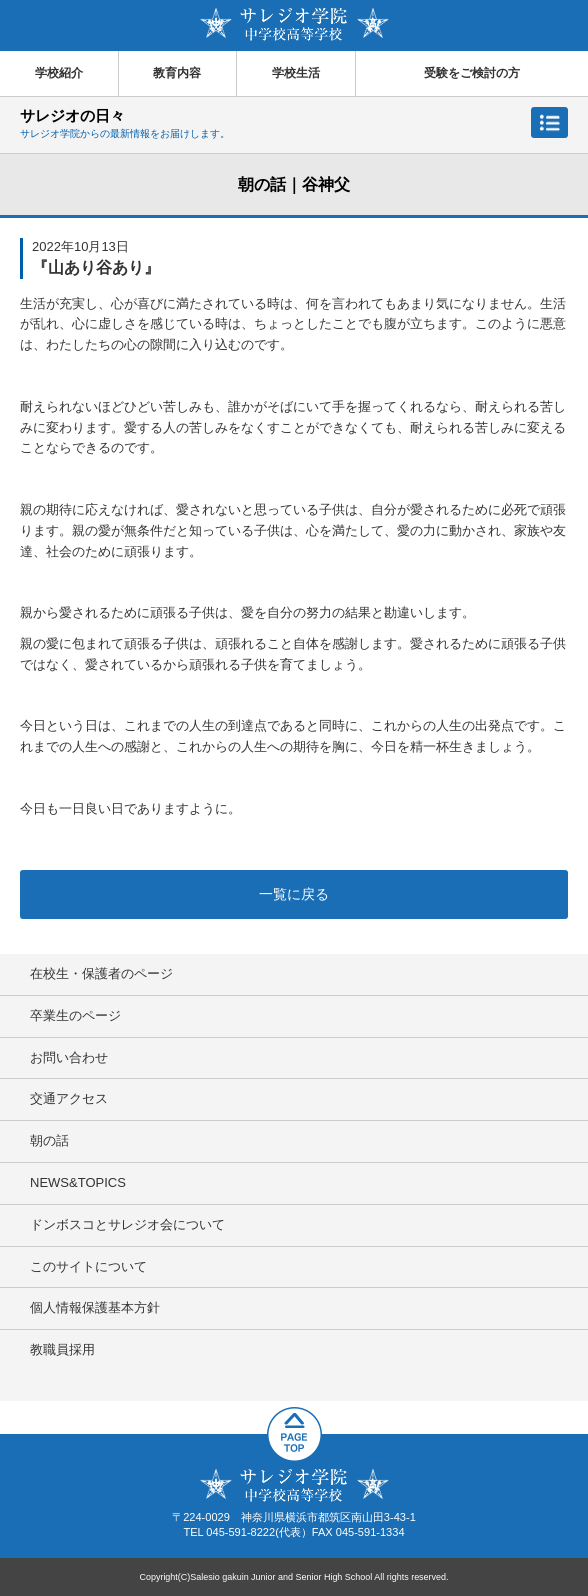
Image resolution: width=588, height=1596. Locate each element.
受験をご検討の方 (472, 73)
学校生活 (296, 73)
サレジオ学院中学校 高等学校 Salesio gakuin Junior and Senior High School (294, 24)
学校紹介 (59, 73)
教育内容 (177, 73)
